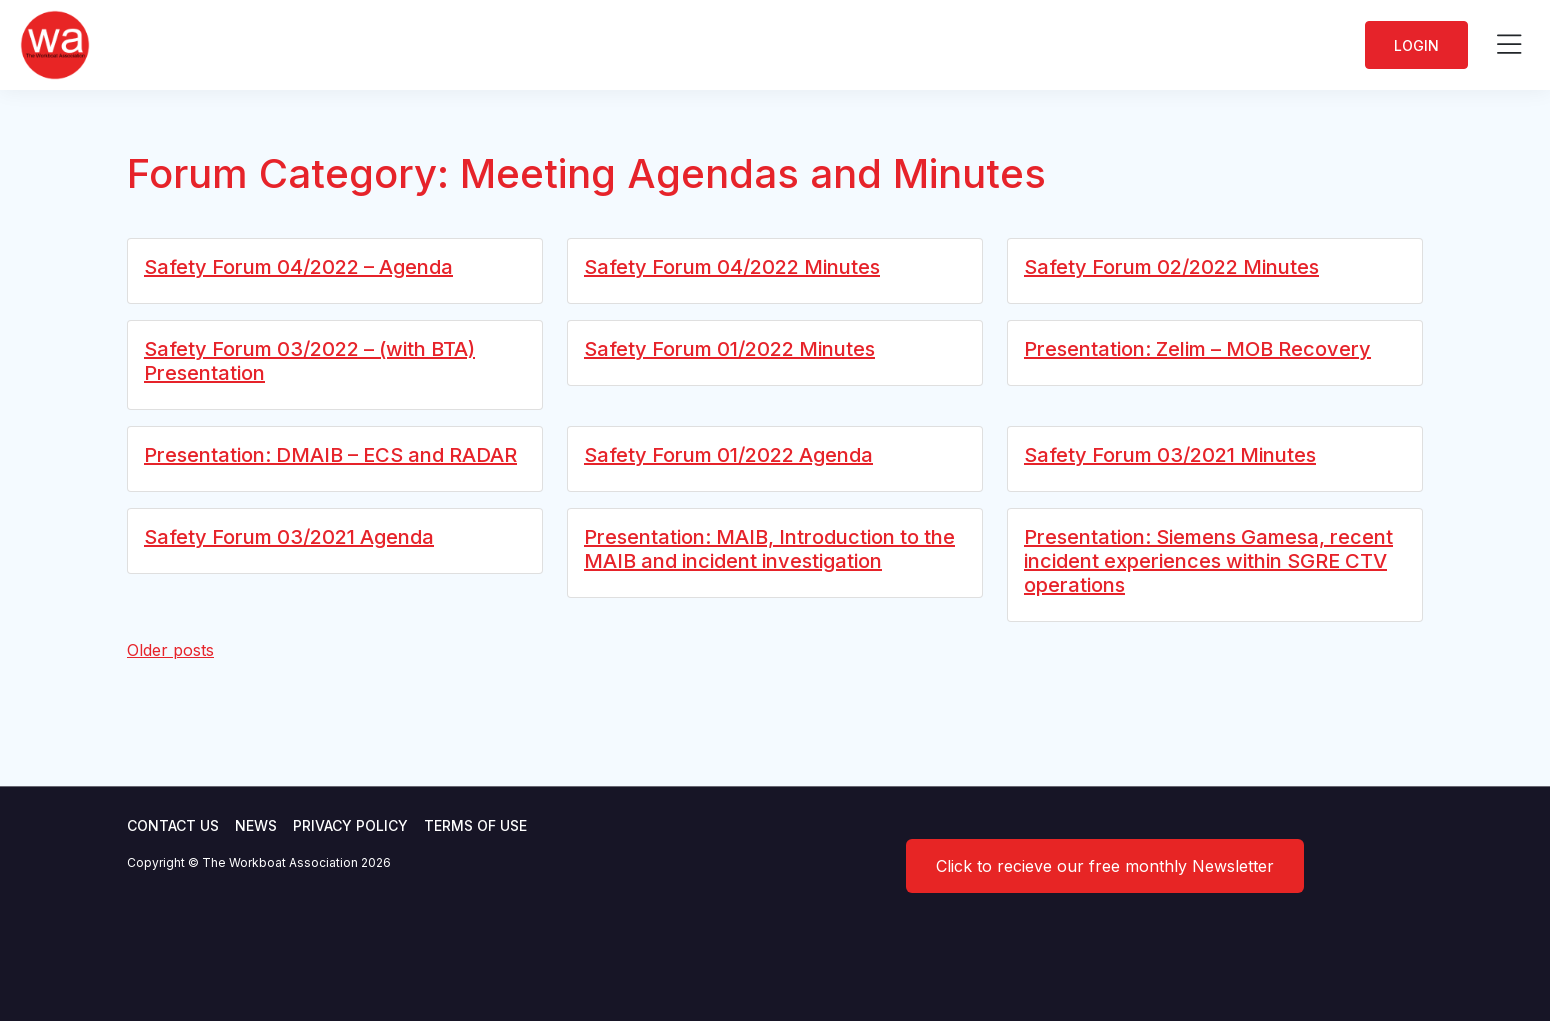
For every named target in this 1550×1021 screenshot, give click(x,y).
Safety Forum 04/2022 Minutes (732, 267)
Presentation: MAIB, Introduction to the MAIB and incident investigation (769, 549)
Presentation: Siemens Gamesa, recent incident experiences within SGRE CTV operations (1208, 561)
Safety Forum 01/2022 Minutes (729, 349)
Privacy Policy (350, 825)
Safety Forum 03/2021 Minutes (1170, 455)
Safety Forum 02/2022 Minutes (1171, 267)
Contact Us (173, 825)
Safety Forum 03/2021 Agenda (289, 537)
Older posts (170, 650)
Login (1416, 45)
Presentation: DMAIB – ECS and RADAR (330, 455)
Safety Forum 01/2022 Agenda (728, 455)
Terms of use (475, 825)
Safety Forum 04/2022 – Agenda (298, 267)
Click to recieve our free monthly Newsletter (1105, 866)
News (256, 825)
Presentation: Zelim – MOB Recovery (1197, 349)
